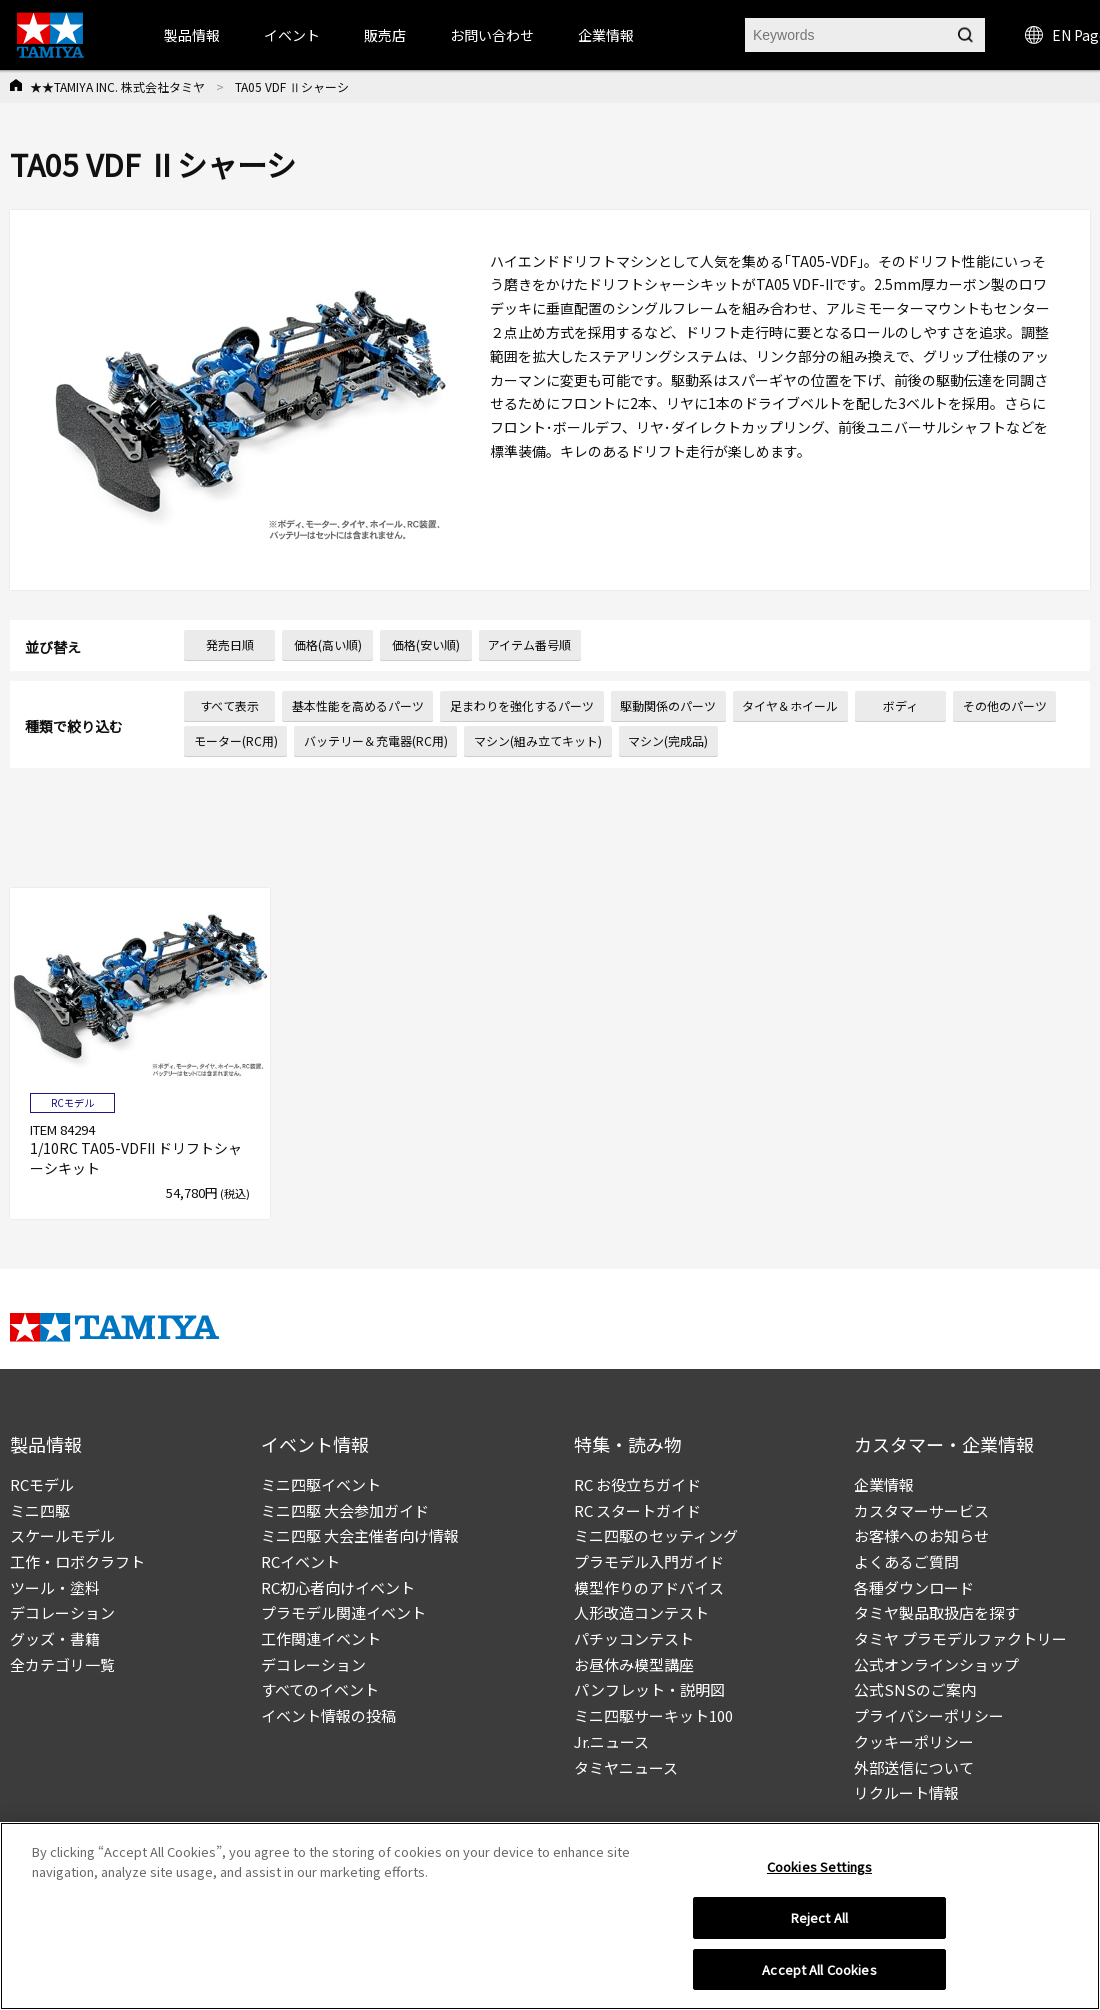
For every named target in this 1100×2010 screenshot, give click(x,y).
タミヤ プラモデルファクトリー (960, 1638)
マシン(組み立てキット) (538, 740)
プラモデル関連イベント (343, 1612)
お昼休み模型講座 (634, 1664)
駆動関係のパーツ (668, 705)
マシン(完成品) (668, 740)
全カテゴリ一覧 (62, 1664)
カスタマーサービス (921, 1510)
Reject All (819, 1925)
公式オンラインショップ (936, 1664)
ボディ (900, 705)
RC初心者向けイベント (338, 1587)
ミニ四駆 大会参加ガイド (345, 1510)
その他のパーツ (1005, 705)
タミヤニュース (626, 1767)
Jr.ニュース (611, 1741)
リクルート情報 (906, 1792)
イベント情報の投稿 (328, 1715)
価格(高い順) (328, 644)
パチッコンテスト (634, 1638)
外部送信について (914, 1767)
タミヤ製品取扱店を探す (936, 1612)
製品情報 (192, 35)
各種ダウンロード (914, 1587)
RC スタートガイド (637, 1510)
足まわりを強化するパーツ (522, 705)
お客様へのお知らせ (921, 1535)
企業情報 (884, 1484)
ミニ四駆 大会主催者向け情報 (360, 1535)
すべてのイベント (320, 1689)
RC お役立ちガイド (637, 1484)
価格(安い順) (426, 644)
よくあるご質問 (906, 1561)
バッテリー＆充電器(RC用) (376, 740)
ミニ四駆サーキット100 (653, 1715)
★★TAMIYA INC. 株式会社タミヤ (117, 86)
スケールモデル (62, 1535)
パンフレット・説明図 (649, 1689)
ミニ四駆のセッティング (656, 1535)
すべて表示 (229, 705)
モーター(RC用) (236, 740)
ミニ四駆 (40, 1510)
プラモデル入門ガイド (649, 1561)
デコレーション (62, 1612)
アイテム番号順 (529, 644)
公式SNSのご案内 (915, 1689)
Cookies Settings (819, 1874)
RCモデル (42, 1484)
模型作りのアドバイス (649, 1587)
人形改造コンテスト (641, 1612)
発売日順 (230, 644)
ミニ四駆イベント (321, 1484)
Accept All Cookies (819, 1977)
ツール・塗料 (55, 1587)
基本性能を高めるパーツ (358, 705)
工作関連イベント (321, 1638)
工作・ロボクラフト (77, 1561)
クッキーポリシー (914, 1741)
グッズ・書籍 (55, 1638)
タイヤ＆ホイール (790, 705)
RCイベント (300, 1561)
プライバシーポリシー (929, 1715)
